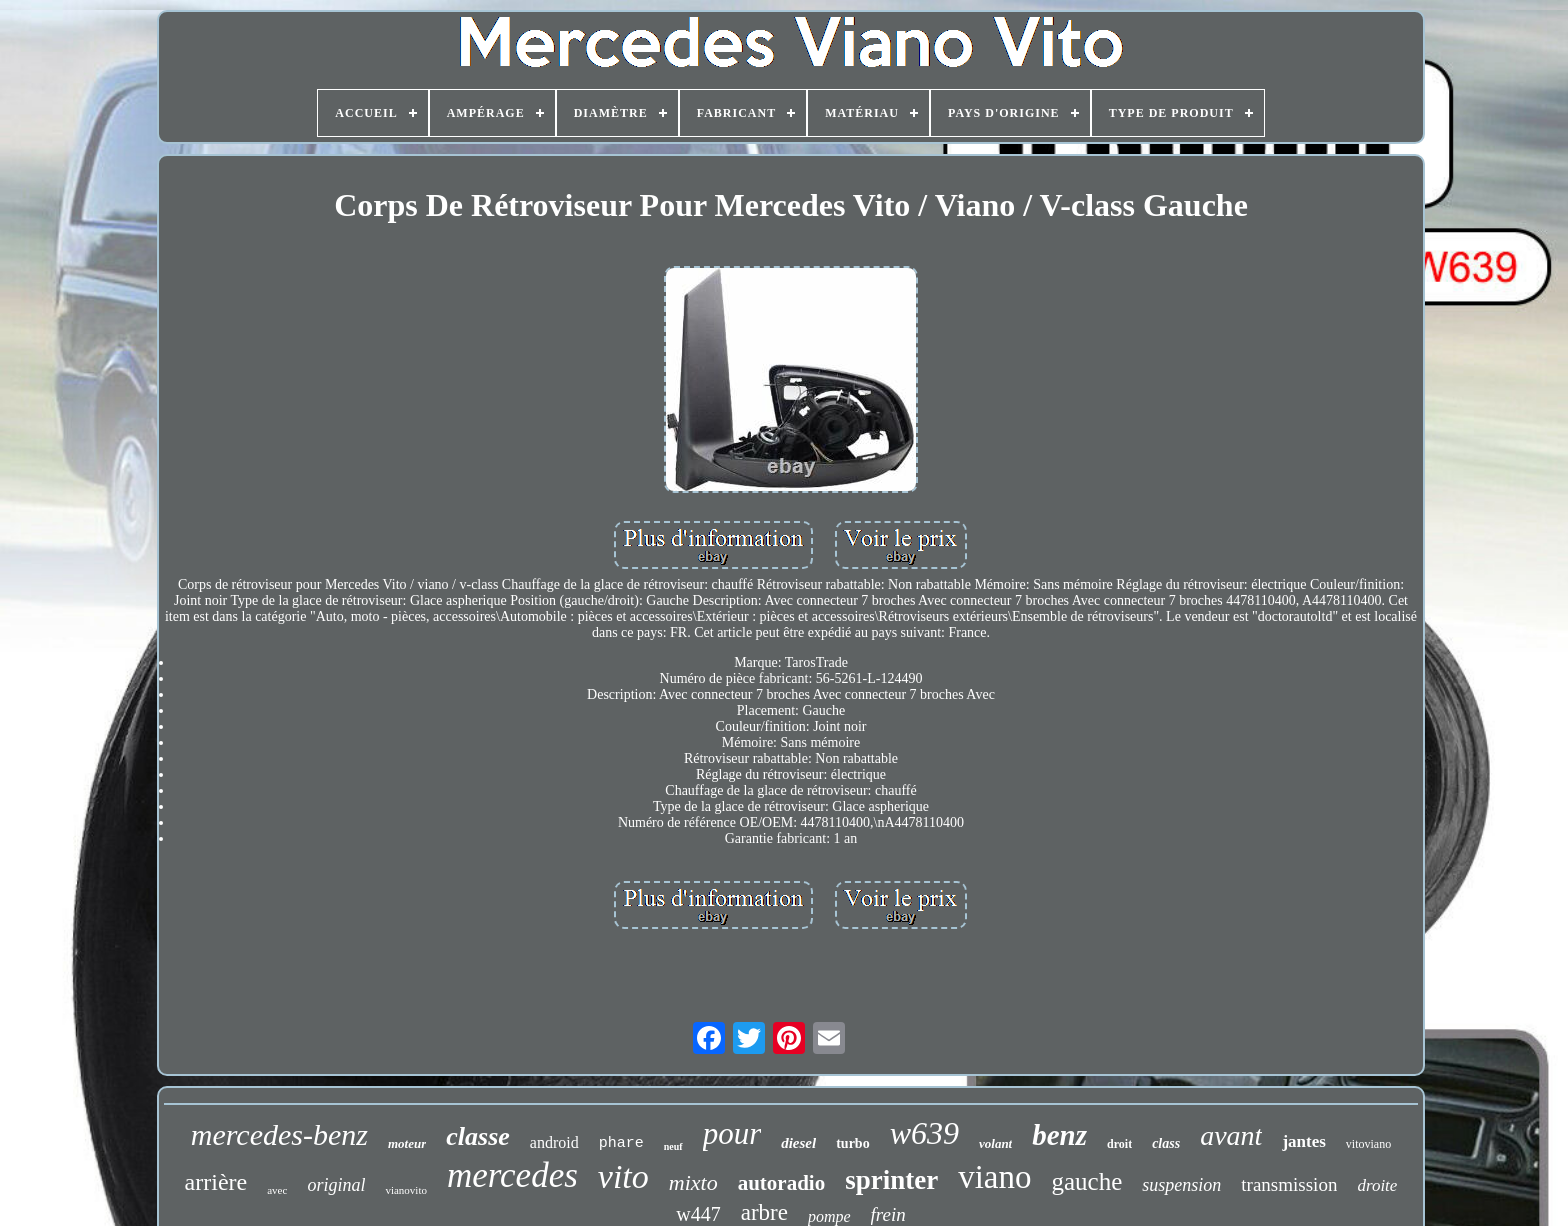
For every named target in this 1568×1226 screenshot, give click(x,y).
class (1166, 1143)
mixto (693, 1182)
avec (277, 1190)
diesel (798, 1143)
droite (1377, 1185)
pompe (829, 1216)
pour (732, 1133)
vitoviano (1368, 1144)
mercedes (512, 1175)
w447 (698, 1214)
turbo (852, 1143)
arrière (216, 1182)
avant (1231, 1135)
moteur (407, 1143)
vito (623, 1176)
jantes (1303, 1141)
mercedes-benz (279, 1134)
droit (1119, 1144)
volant (995, 1143)
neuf (673, 1146)
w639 (924, 1133)
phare (621, 1143)
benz (1059, 1135)
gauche (1087, 1181)
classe (478, 1136)
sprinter (891, 1180)
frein (888, 1214)
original (336, 1185)
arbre (764, 1212)
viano (994, 1177)
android (554, 1142)
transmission (1289, 1184)
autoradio (782, 1183)
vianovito (406, 1190)
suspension (1181, 1185)
